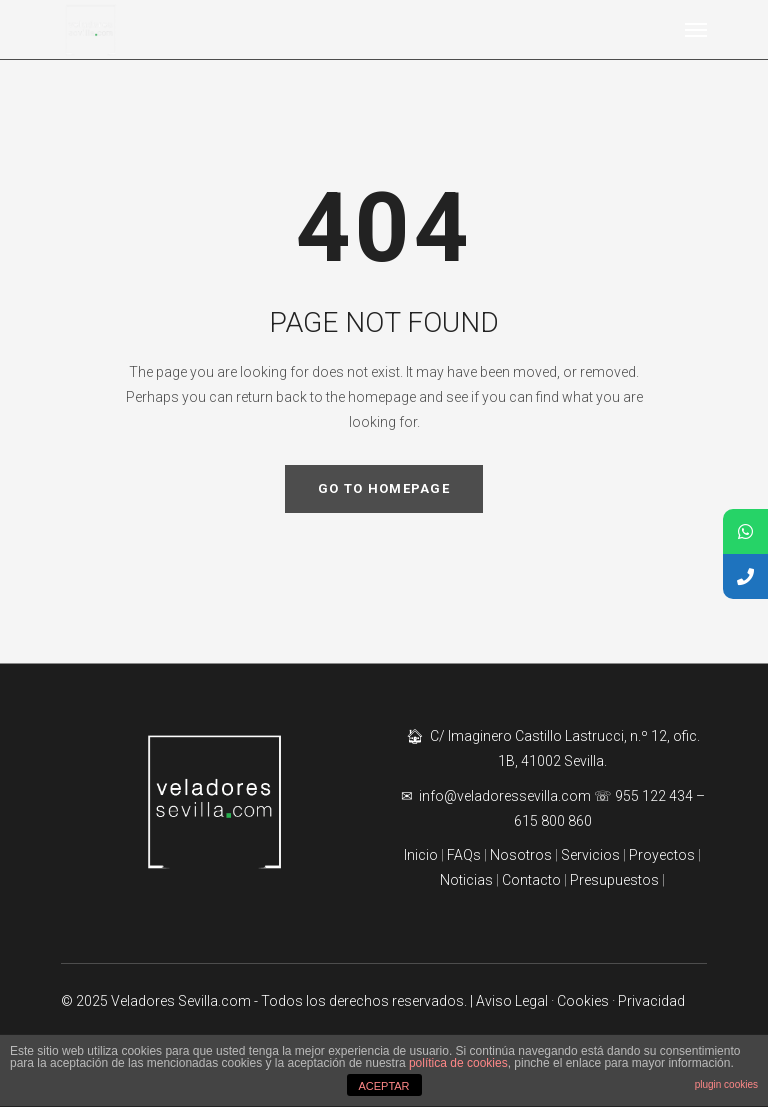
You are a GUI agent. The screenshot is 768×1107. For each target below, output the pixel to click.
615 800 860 (553, 821)
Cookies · (587, 1001)
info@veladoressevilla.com (506, 796)
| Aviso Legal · (513, 1001)
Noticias (466, 880)
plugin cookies (726, 1084)
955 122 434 (654, 796)
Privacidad (651, 1001)
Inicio (421, 855)
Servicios (592, 855)
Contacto (531, 880)
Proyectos (660, 855)
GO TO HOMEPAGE (384, 488)
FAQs (464, 855)
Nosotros (521, 855)
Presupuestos (614, 880)
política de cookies (458, 1063)
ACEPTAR (383, 1086)
